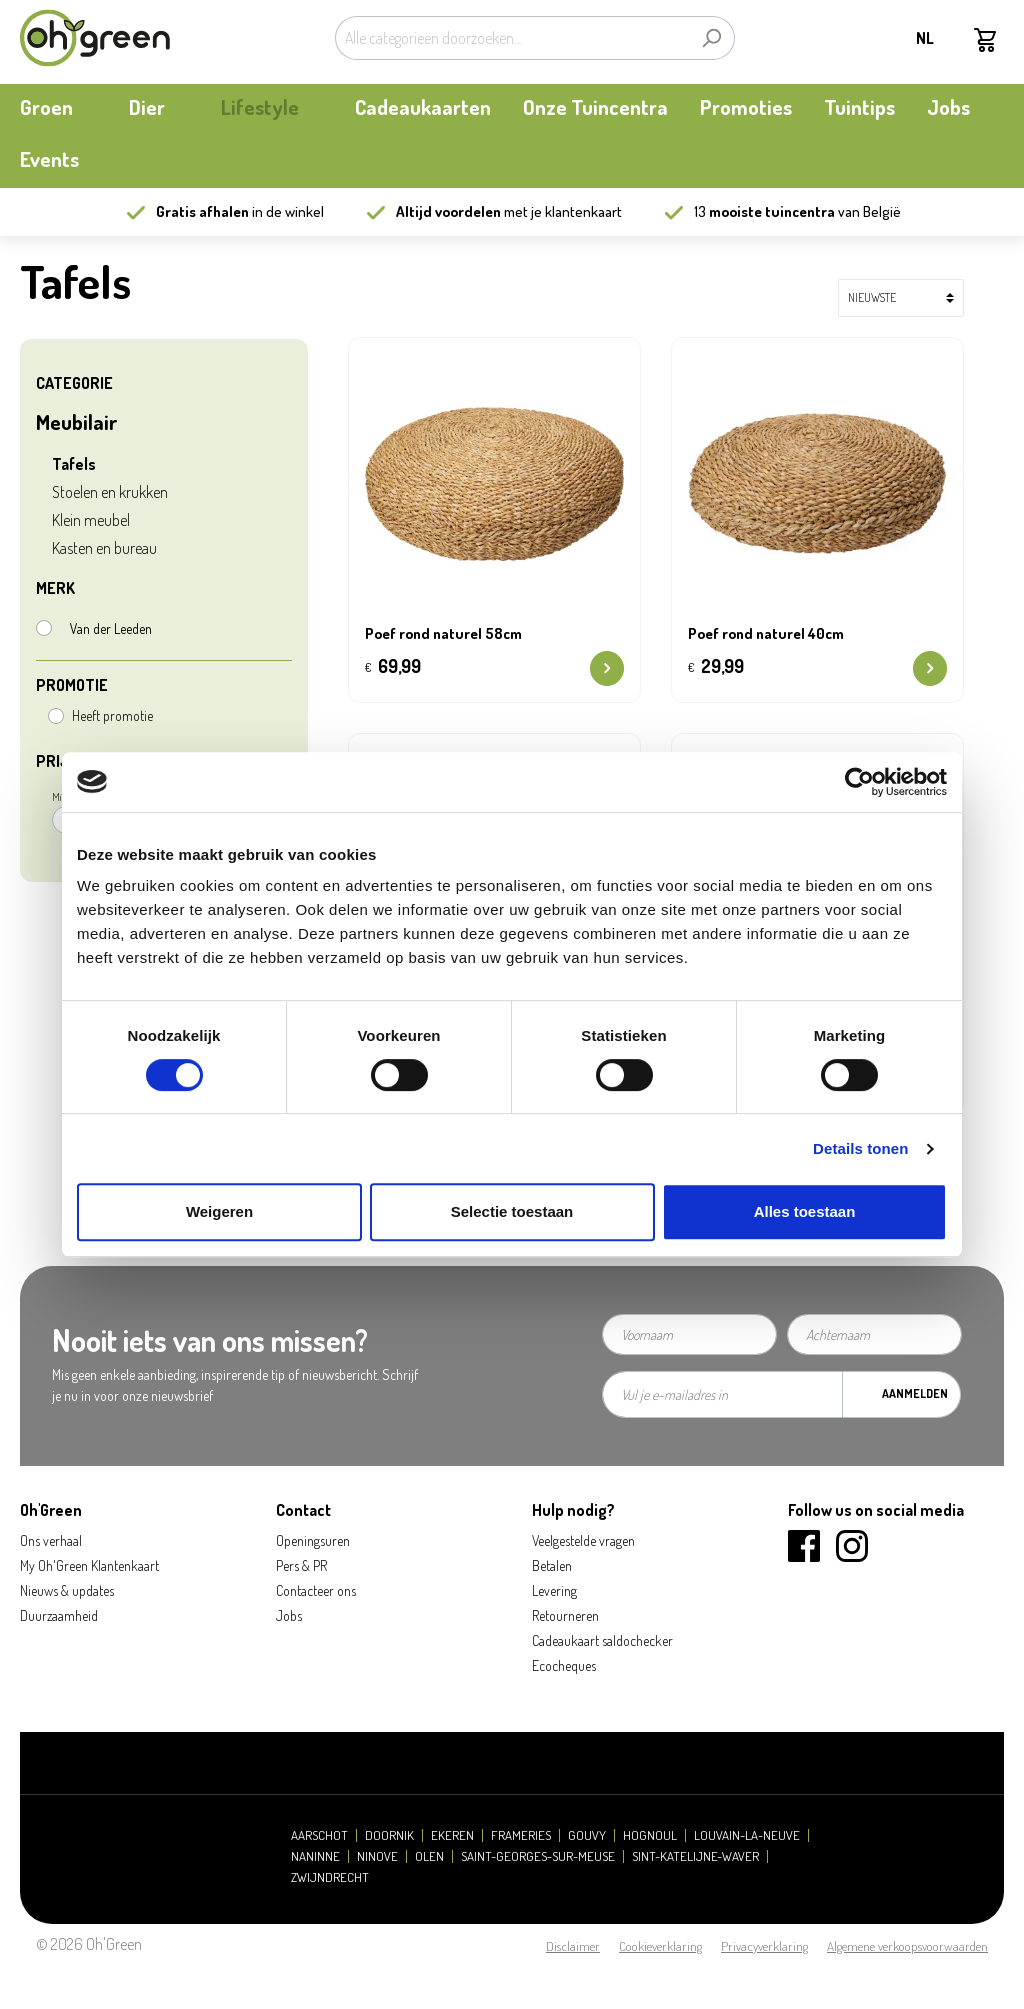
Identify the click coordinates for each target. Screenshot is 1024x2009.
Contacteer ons (316, 1590)
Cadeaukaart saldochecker (602, 1640)
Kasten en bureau (104, 548)
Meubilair (77, 421)
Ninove (377, 1856)
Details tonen (860, 1148)
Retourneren (565, 1615)
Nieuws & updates (67, 1590)
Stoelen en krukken (110, 492)
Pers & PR (301, 1565)
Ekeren (452, 1835)
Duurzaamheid (59, 1615)
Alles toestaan (805, 1211)
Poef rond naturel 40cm (766, 634)
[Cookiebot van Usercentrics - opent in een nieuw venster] (859, 782)
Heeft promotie (112, 715)
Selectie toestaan (512, 1211)
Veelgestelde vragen (583, 1540)
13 (764, 211)
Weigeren (219, 1211)
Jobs (289, 1615)
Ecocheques (564, 1665)
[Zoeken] (711, 38)
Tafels (74, 464)
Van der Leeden (111, 628)
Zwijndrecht (330, 1877)
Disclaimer (573, 1946)
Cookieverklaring (660, 1946)
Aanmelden (915, 1393)
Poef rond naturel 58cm (443, 634)
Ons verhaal (51, 1540)
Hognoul (650, 1835)
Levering (554, 1590)
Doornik (389, 1835)
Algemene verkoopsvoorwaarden (907, 1946)
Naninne (315, 1856)
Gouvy (587, 1835)
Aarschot (319, 1835)
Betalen (552, 1565)
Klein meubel (91, 520)
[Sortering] (901, 298)
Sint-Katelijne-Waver (695, 1856)
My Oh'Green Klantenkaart (89, 1565)
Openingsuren (313, 1540)
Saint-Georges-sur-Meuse (538, 1856)
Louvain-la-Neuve (747, 1835)
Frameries (521, 1835)
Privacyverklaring (764, 1946)
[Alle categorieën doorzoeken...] (512, 38)
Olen (429, 1856)
